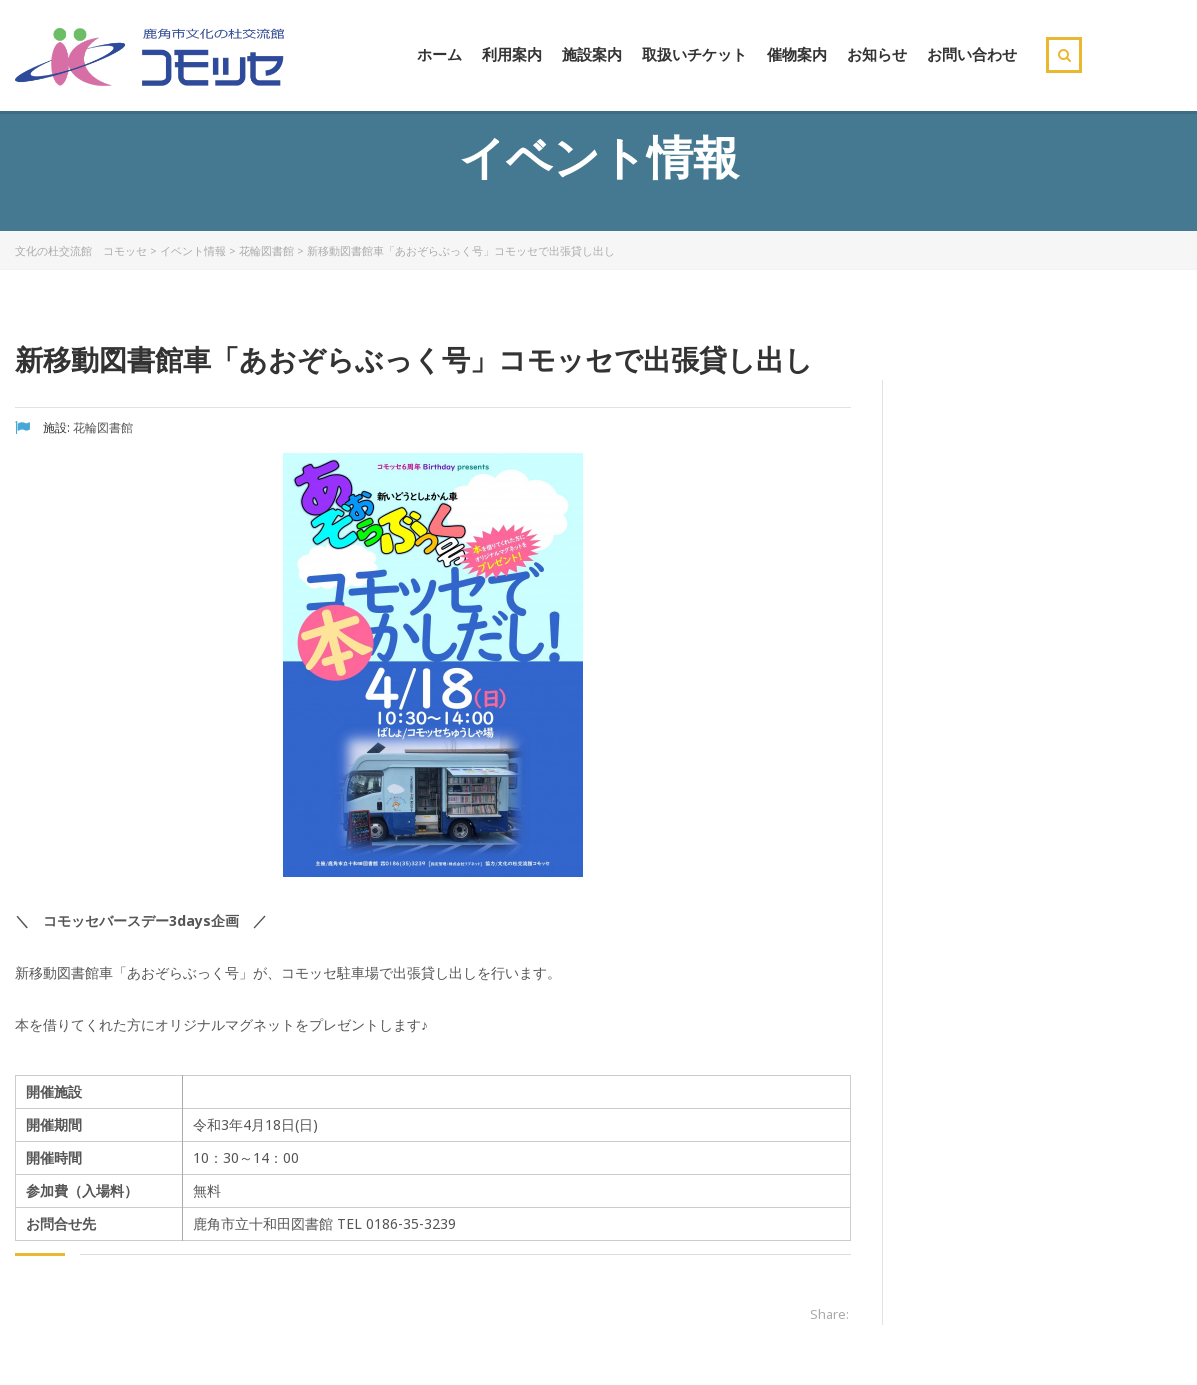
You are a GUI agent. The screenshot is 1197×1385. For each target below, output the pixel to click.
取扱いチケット (694, 54)
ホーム (439, 54)
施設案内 (592, 54)
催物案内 (797, 54)
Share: (829, 1314)
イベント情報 (193, 250)
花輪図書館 (266, 250)
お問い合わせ (972, 54)
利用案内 (512, 54)
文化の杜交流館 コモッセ (81, 250)
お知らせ (877, 54)
